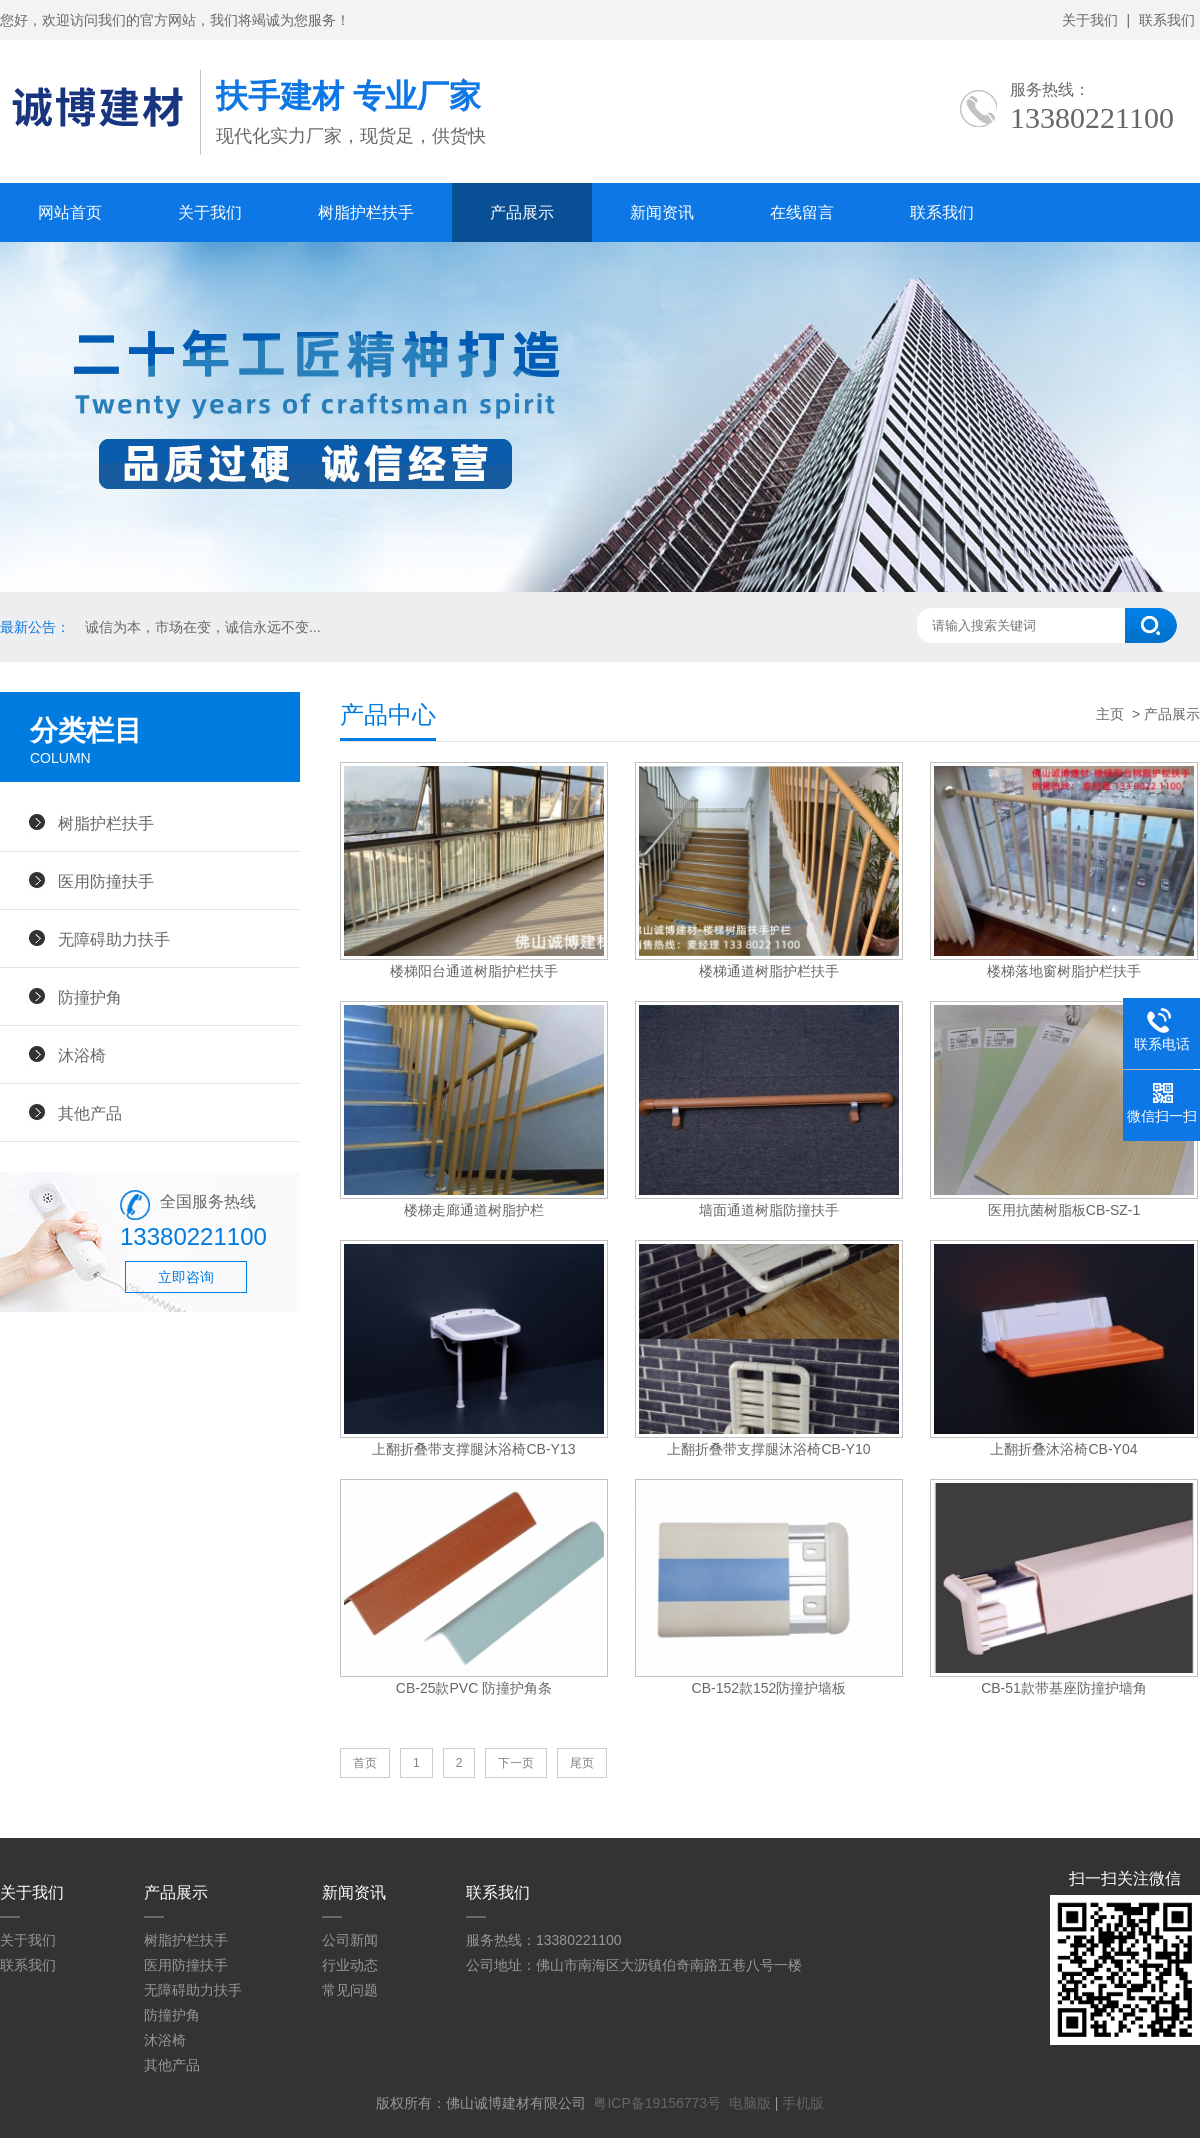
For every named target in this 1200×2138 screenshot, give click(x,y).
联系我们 (1167, 20)
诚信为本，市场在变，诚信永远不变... (203, 627)
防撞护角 (90, 997)
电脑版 (750, 2103)
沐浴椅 (82, 1055)
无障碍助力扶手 (114, 939)
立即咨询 (186, 1277)
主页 (1110, 714)
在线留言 (802, 212)
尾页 (582, 1763)
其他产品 (90, 1113)
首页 (365, 1763)
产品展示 (522, 212)
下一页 (516, 1763)
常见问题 (350, 1990)
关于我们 (1090, 20)
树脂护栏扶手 (366, 212)
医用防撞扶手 (106, 881)
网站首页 (70, 212)
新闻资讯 (662, 212)
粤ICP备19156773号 (657, 2103)
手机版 (803, 2103)
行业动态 (350, 1965)
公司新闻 (350, 1940)
